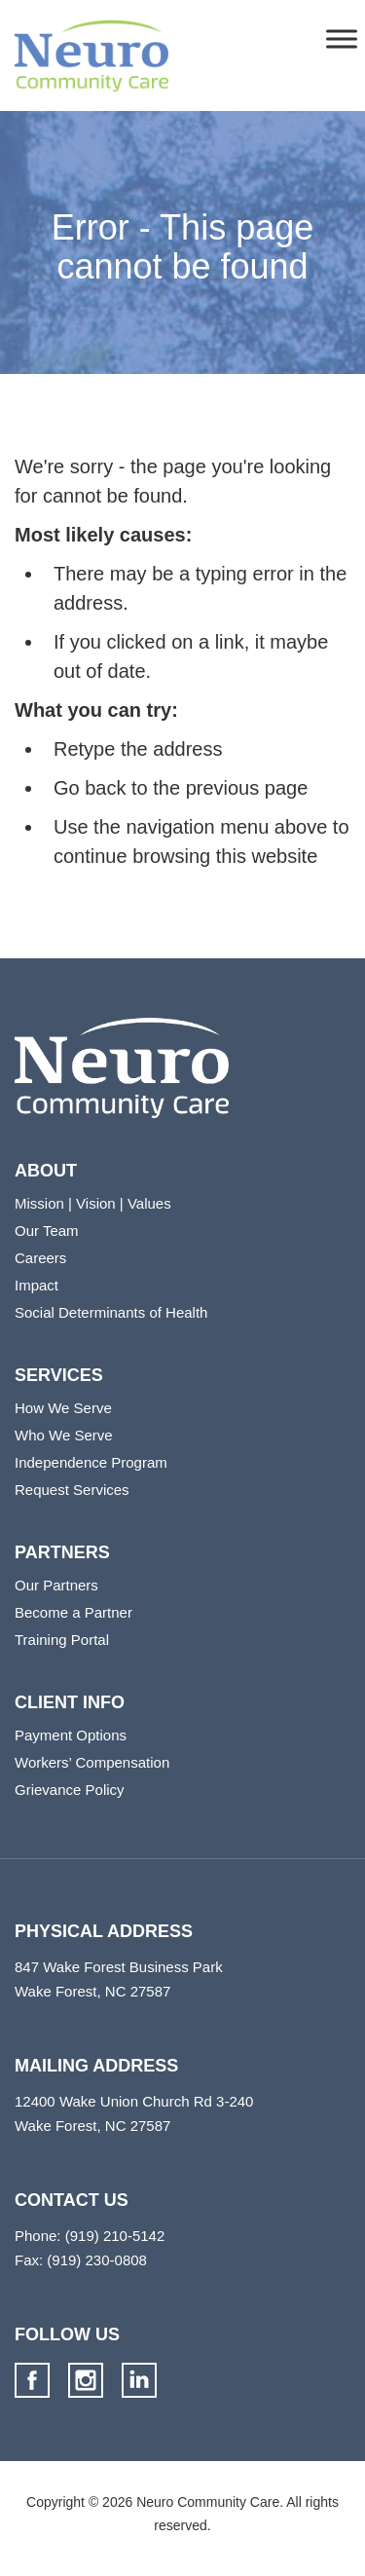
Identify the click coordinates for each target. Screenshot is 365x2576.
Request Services (72, 1489)
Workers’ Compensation (92, 1762)
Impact (36, 1285)
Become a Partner (73, 1612)
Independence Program (91, 1462)
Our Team (47, 1230)
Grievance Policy (70, 1789)
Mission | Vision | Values (93, 1203)
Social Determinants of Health (111, 1312)
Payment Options (71, 1735)
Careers (40, 1258)
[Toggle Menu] (341, 38)
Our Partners (56, 1585)
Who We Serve (64, 1435)
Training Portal (62, 1639)
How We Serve (63, 1408)
